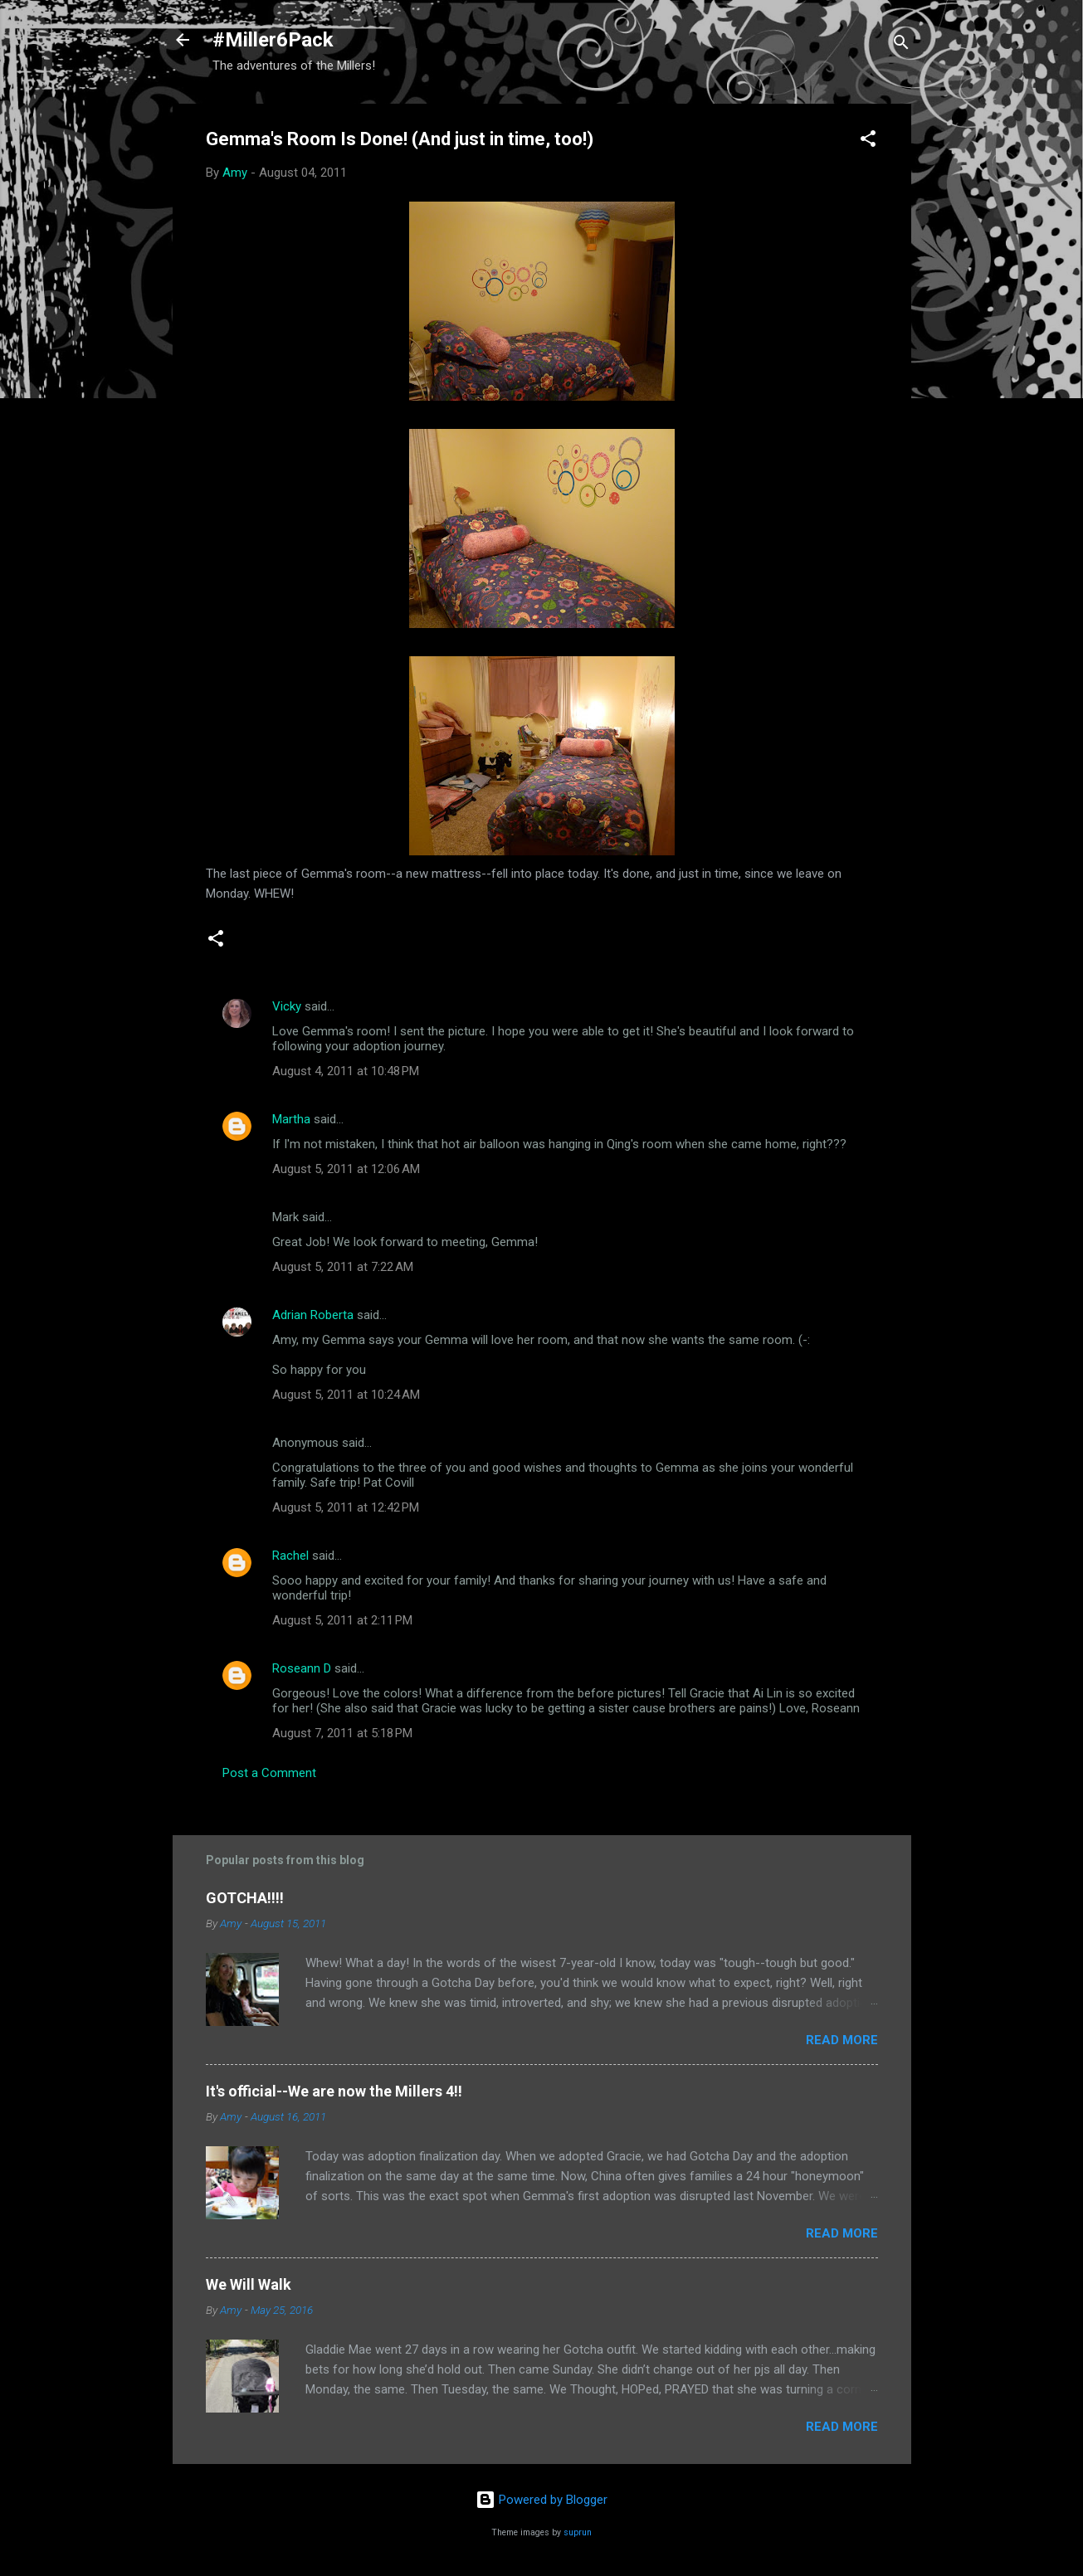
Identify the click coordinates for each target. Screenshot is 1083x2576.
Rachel (290, 1555)
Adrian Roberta (313, 1314)
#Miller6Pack (273, 39)
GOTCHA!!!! (245, 1897)
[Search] (901, 45)
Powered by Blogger (541, 2499)
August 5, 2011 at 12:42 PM (345, 1507)
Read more (842, 2040)
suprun (577, 2532)
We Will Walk (248, 2284)
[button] (868, 141)
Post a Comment (269, 1772)
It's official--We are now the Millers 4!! (334, 2091)
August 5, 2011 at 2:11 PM (342, 1620)
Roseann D (301, 1668)
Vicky (286, 1006)
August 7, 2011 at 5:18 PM (342, 1733)
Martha (291, 1119)
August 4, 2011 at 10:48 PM (345, 1071)
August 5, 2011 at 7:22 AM (342, 1266)
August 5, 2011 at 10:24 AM (346, 1394)
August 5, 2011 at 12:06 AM (346, 1168)
